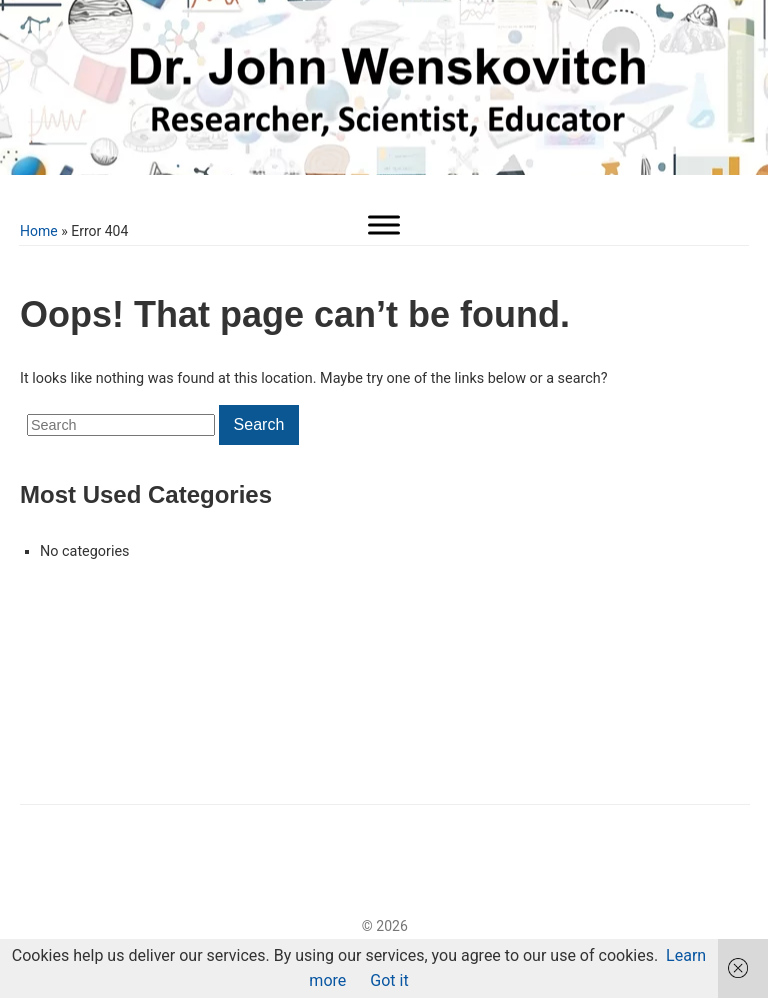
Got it (389, 980)
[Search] (121, 425)
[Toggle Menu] (384, 224)
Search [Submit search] (259, 424)
